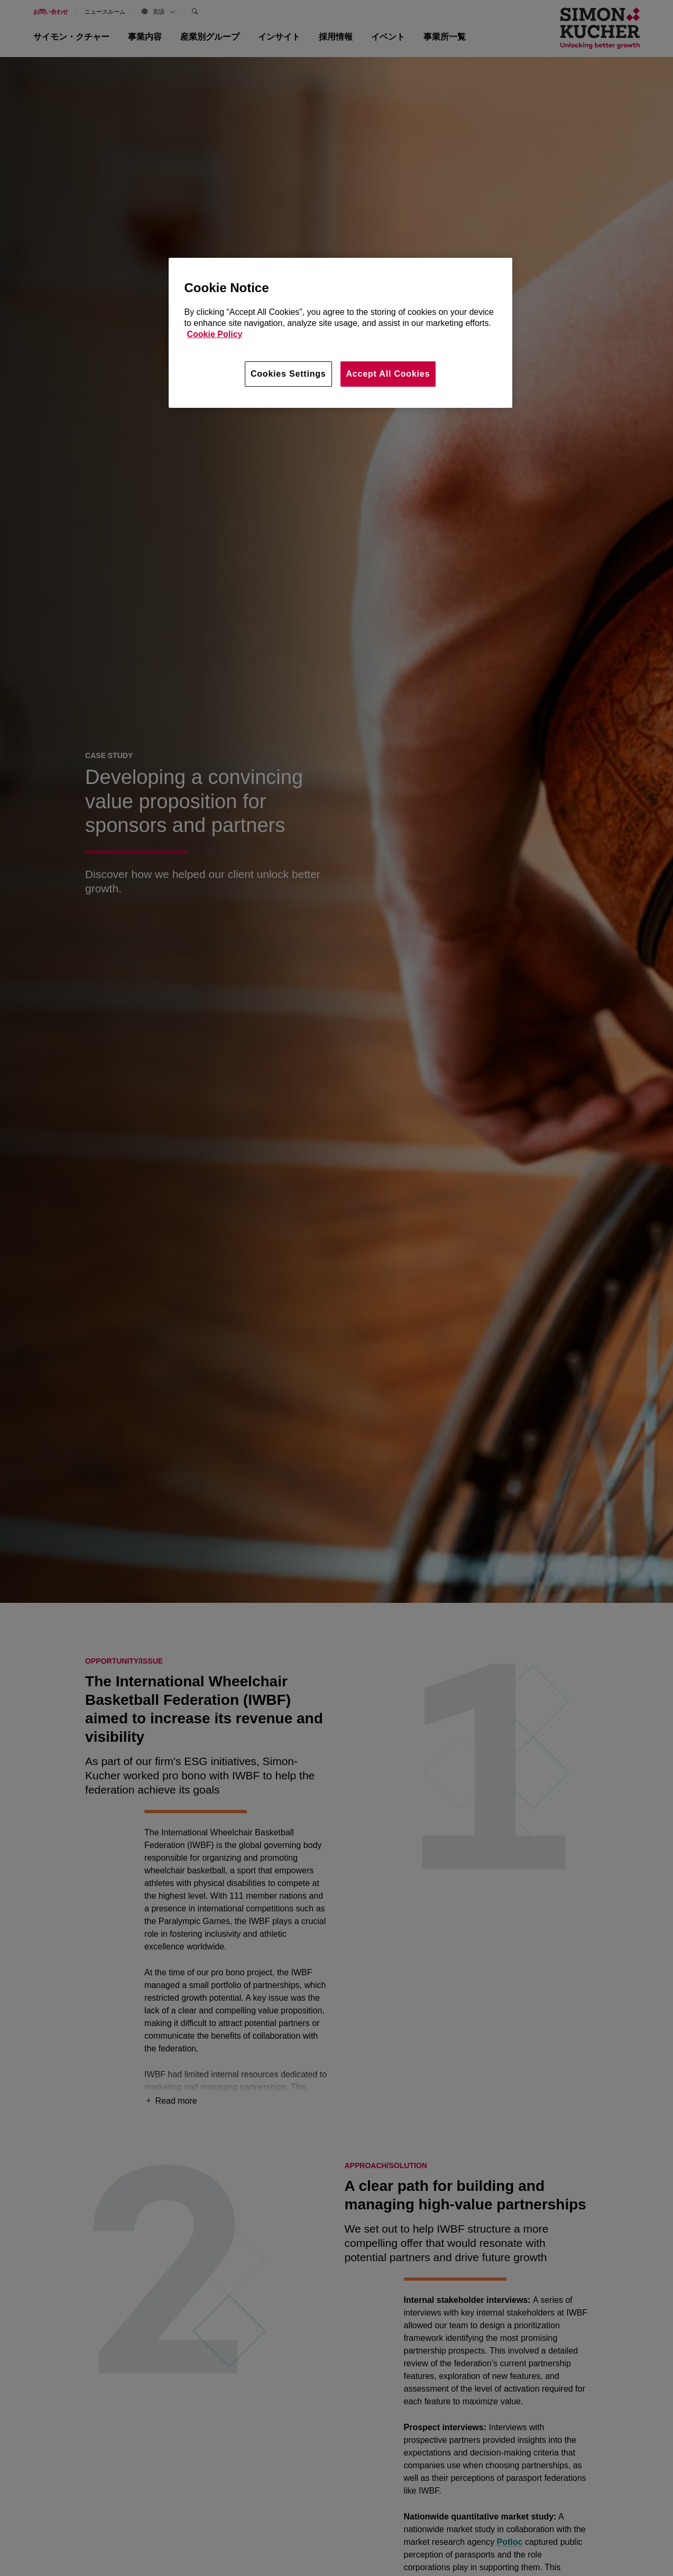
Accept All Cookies (388, 373)
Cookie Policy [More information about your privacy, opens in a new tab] (215, 334)
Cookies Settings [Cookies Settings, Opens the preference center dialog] (288, 373)
